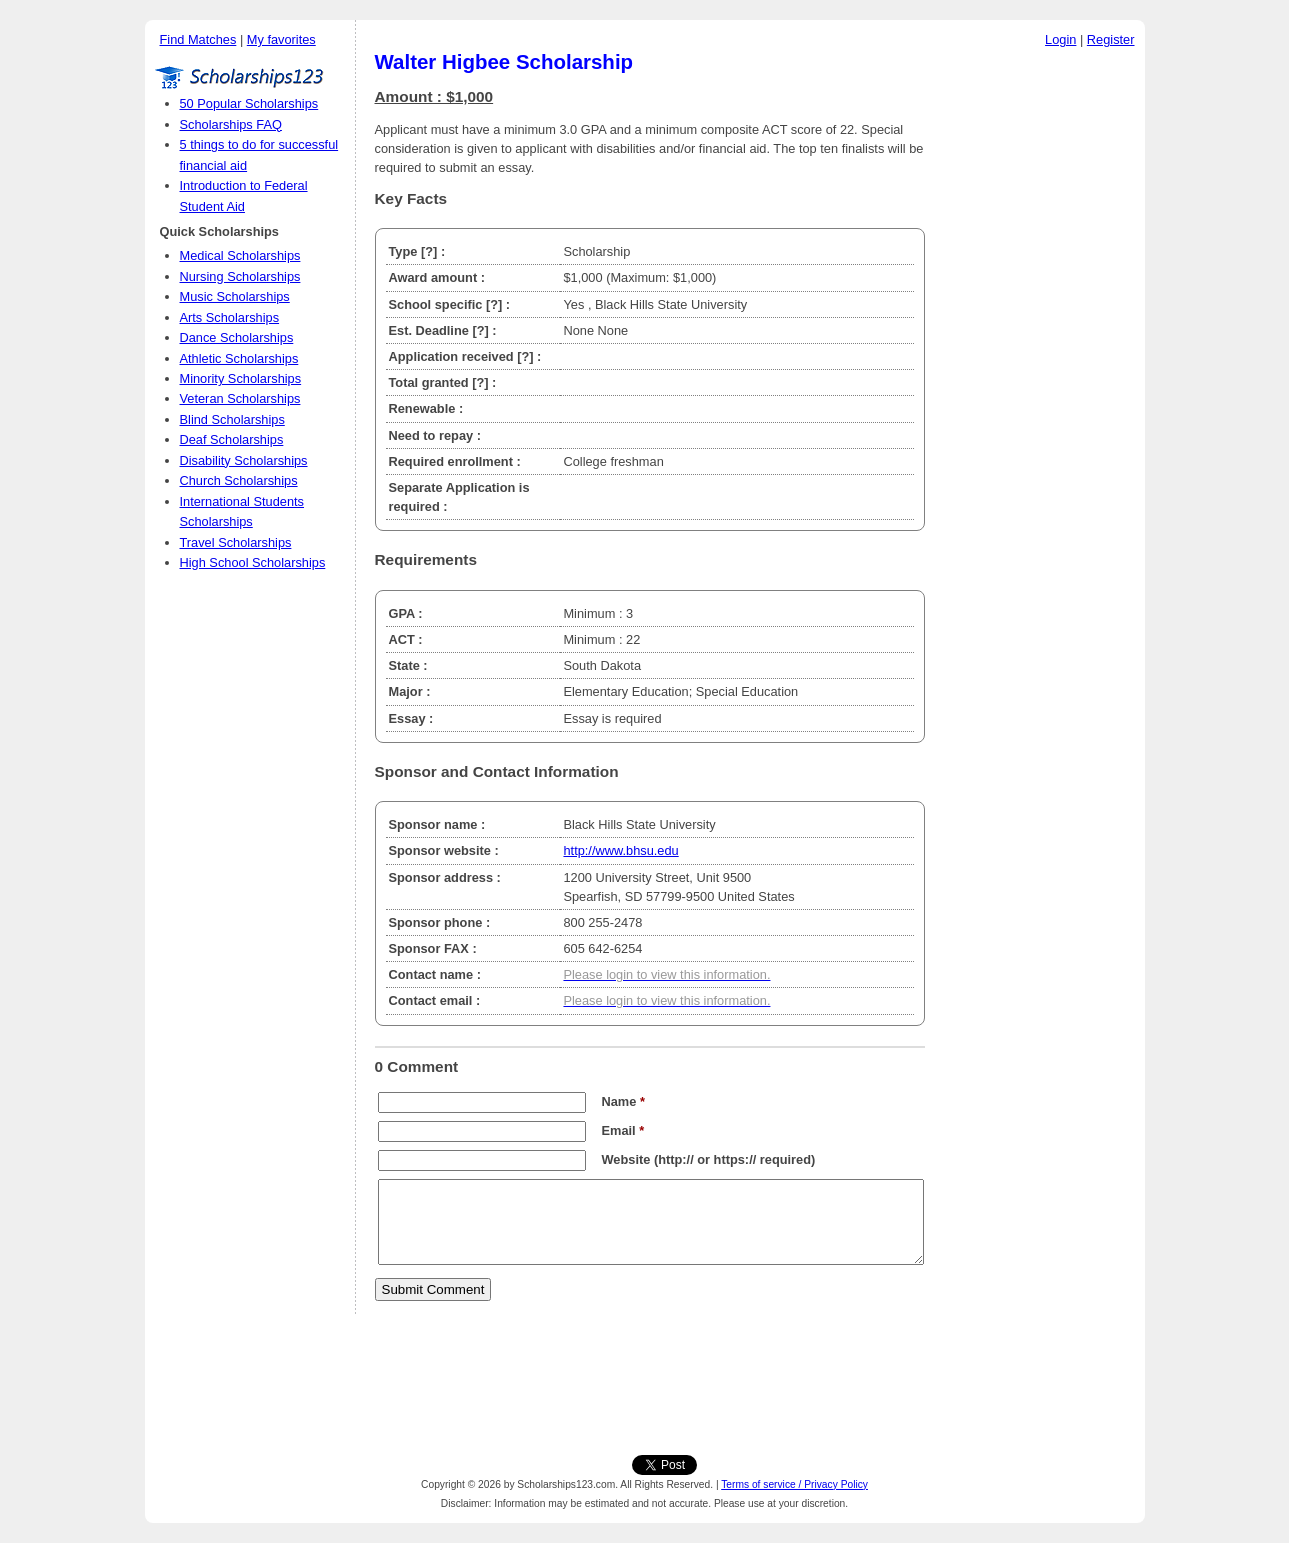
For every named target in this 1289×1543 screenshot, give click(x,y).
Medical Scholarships (240, 255)
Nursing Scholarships (240, 276)
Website (626, 1159)
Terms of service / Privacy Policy (794, 1484)
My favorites (281, 39)
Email (623, 1130)
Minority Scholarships (241, 378)
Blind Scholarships (232, 419)
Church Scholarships (239, 480)
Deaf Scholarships (232, 439)
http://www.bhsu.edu (620, 850)
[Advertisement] (1040, 359)
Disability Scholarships (244, 460)
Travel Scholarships (236, 542)
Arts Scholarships (230, 317)
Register (1111, 39)
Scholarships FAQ (231, 124)
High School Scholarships (253, 562)
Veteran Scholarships (240, 398)
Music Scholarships (235, 296)
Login (1060, 39)
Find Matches (198, 39)
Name (623, 1101)
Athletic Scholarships (239, 358)
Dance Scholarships (237, 337)
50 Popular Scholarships (249, 103)
